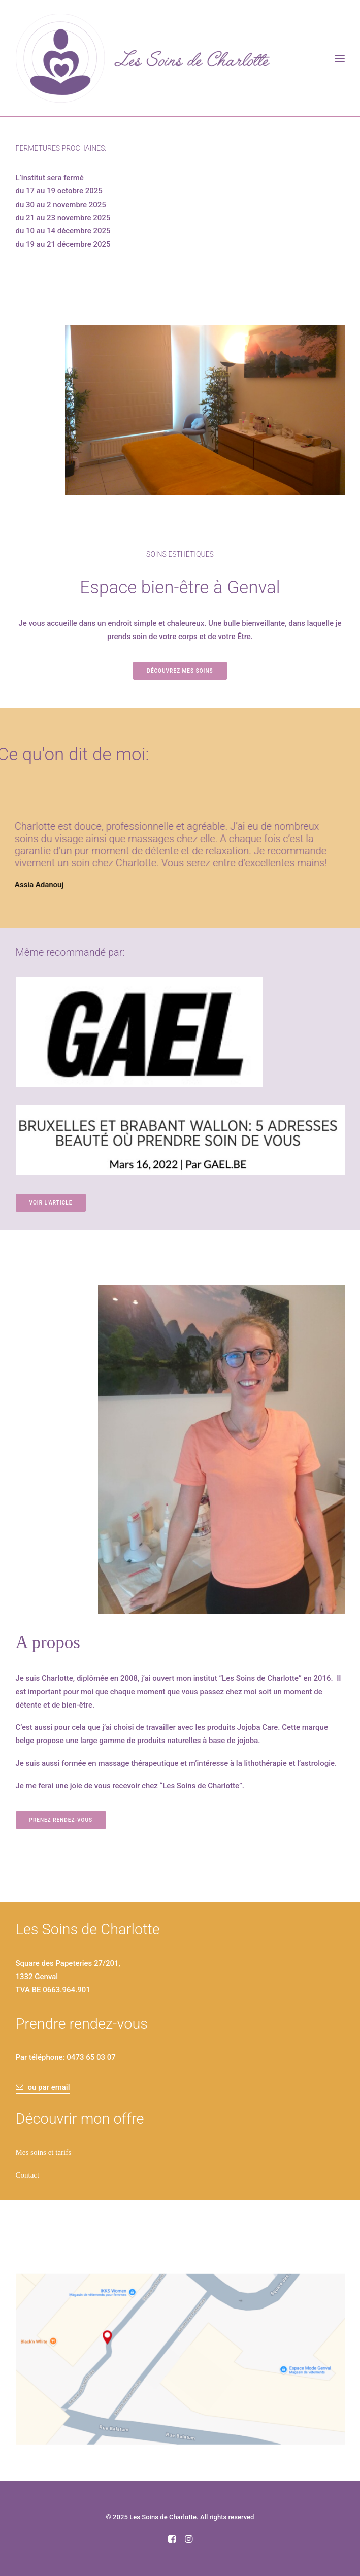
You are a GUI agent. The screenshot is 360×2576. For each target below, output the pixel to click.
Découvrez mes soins (180, 671)
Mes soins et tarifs (44, 2152)
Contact (28, 2175)
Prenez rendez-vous (61, 1820)
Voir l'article (51, 1203)
